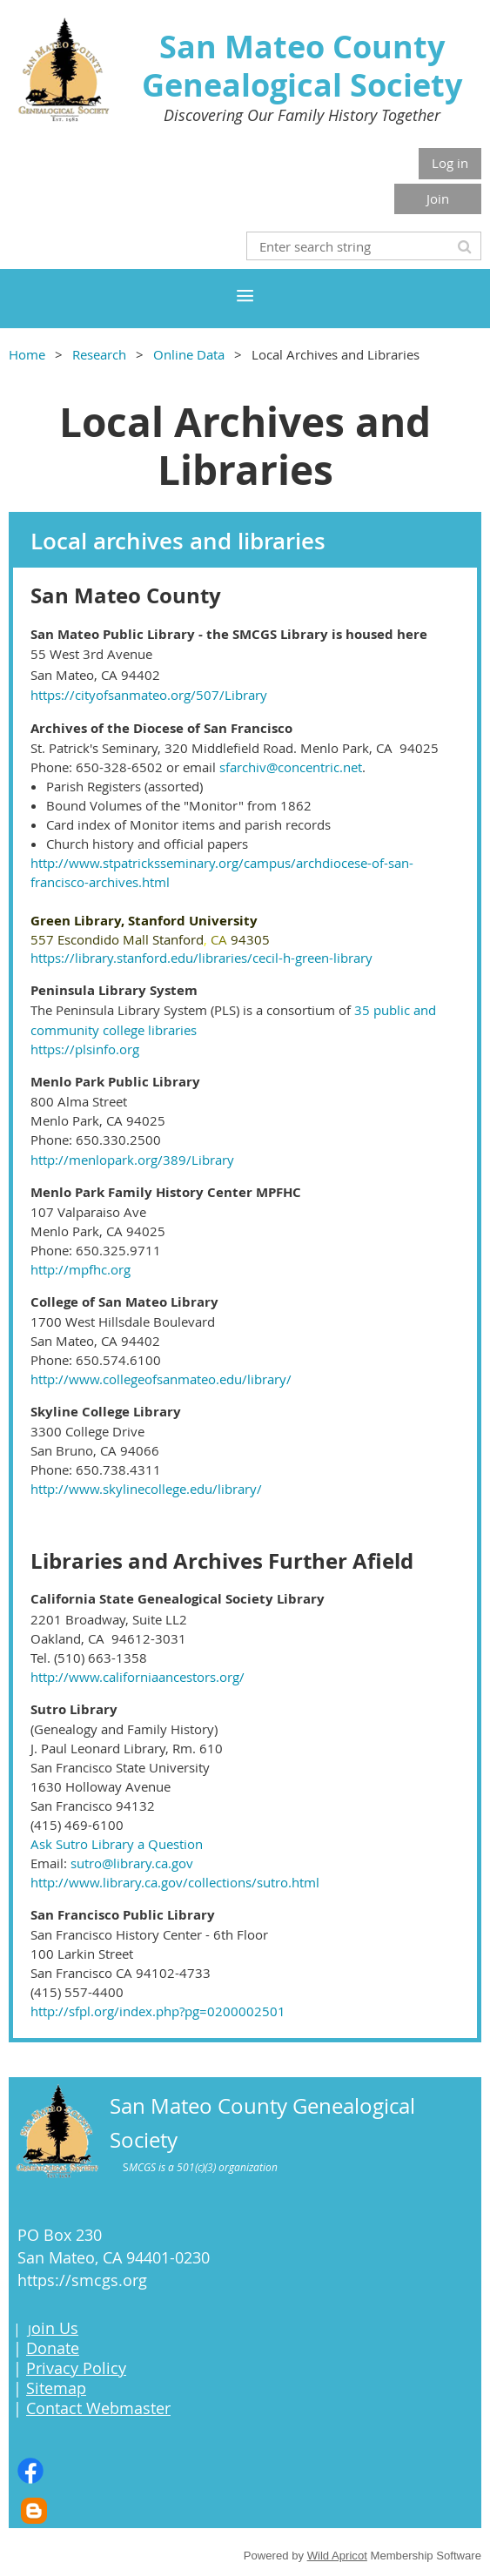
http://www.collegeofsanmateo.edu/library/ (161, 1379)
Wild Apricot (337, 2555)
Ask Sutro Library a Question (116, 1844)
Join (437, 198)
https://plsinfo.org (84, 1049)
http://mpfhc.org (80, 1269)
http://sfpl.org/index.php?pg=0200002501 (157, 2011)
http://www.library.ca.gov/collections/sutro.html (174, 1882)
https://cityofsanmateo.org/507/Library (148, 694)
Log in (450, 163)
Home (27, 354)
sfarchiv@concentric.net (290, 767)
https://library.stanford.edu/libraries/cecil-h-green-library (201, 957)
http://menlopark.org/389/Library (132, 1159)
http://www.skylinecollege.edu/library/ (146, 1488)
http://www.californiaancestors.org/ (137, 1676)
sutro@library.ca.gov (131, 1863)
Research (99, 354)
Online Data (189, 354)
